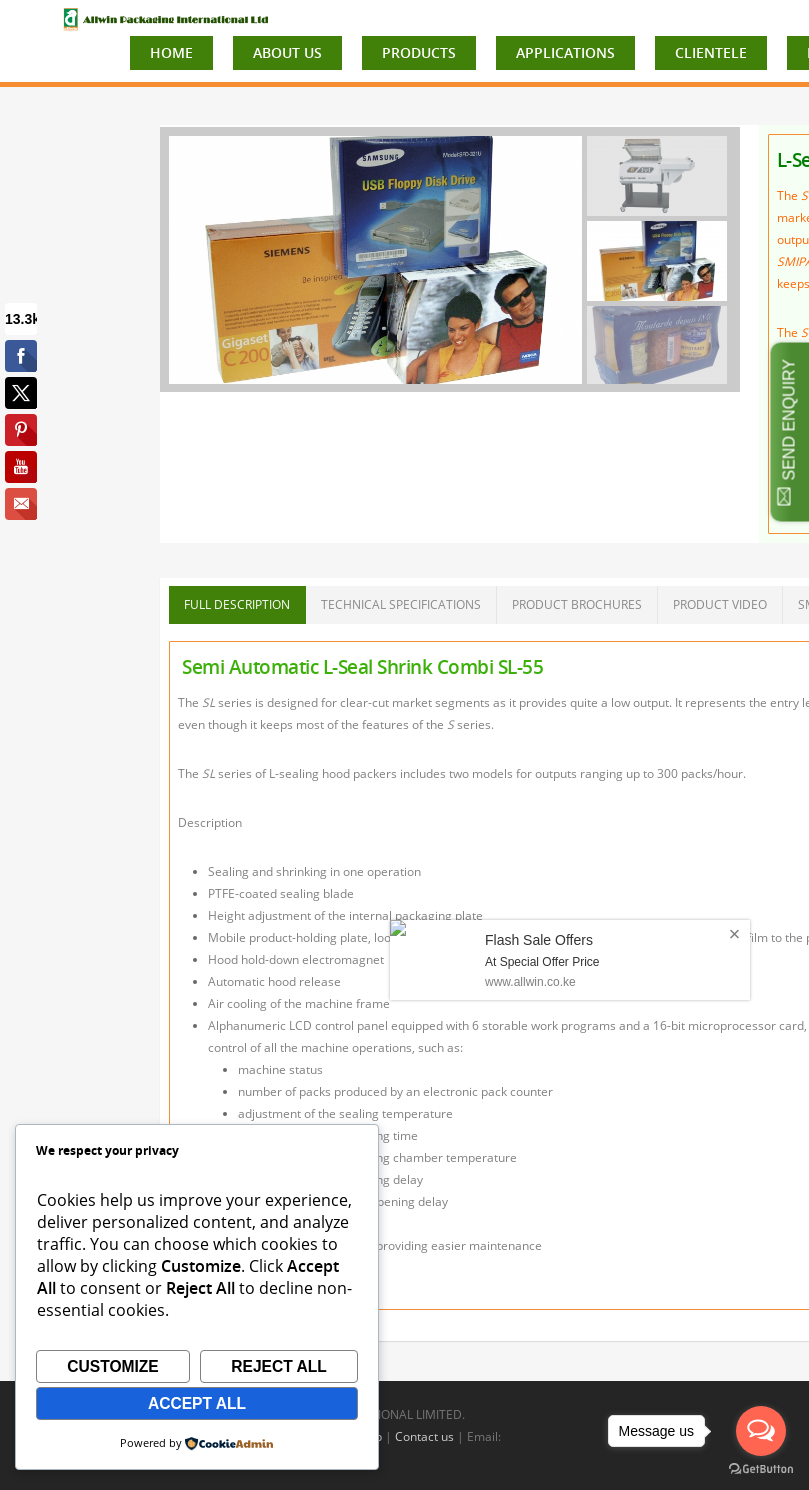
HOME (171, 52)
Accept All (197, 1403)
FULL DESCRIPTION (237, 604)
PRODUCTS (419, 52)
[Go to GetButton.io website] (761, 1469)
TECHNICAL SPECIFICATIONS (401, 604)
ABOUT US (287, 52)
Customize (113, 1366)
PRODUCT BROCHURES (577, 604)
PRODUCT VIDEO (720, 604)
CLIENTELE (711, 52)
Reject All (279, 1366)
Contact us (424, 1436)
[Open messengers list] (761, 1431)
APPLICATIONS (565, 52)
